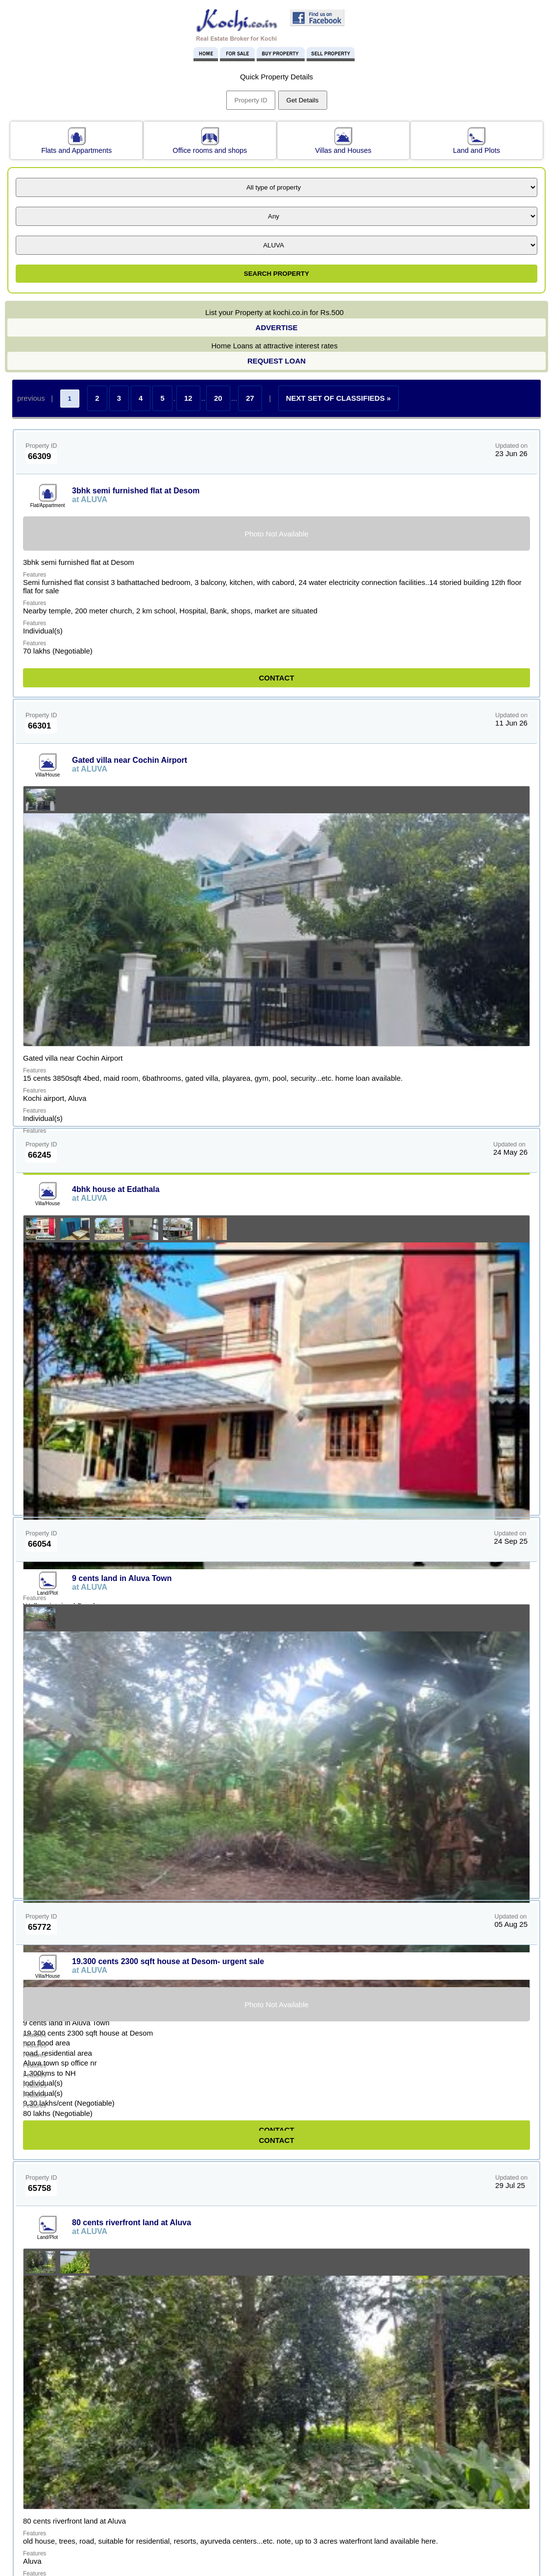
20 (218, 398)
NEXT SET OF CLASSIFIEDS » (338, 398)
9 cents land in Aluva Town (122, 1578)
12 (188, 398)
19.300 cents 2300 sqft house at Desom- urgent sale (168, 1961)
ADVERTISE (277, 327)
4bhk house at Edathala (116, 1189)
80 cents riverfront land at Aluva (131, 2222)
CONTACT (276, 678)
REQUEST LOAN (276, 361)
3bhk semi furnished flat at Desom (136, 490)
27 (250, 398)
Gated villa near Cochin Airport (129, 760)
